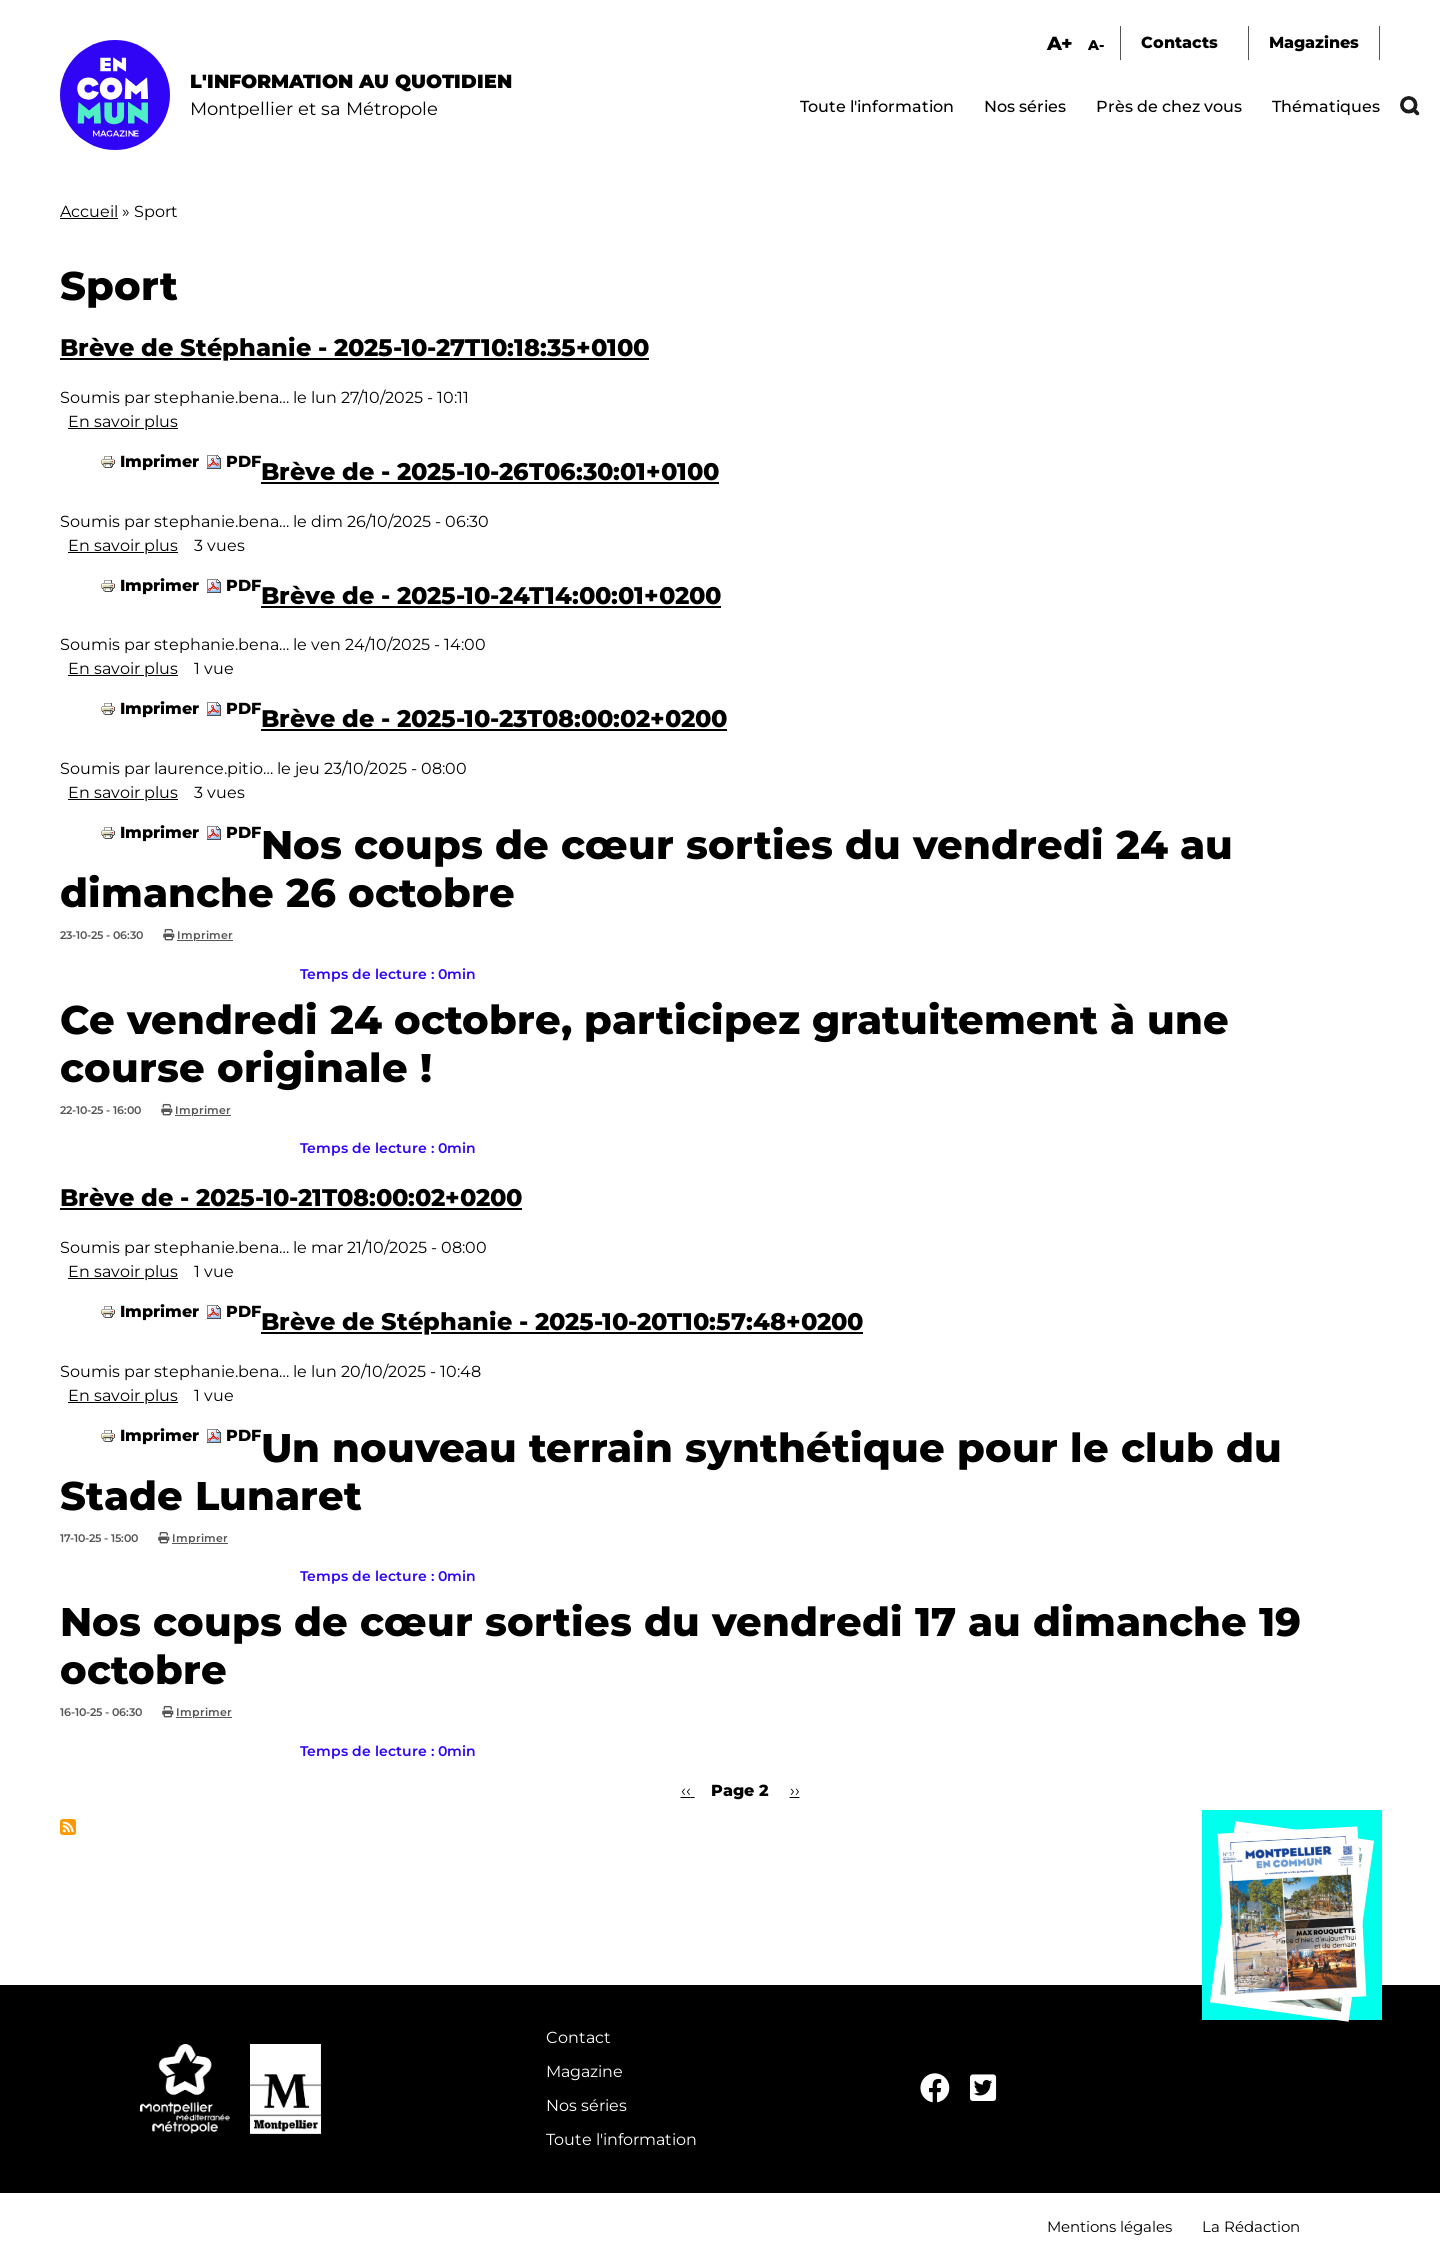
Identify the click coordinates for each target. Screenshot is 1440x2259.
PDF (243, 461)
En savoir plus (123, 421)
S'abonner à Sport (68, 1827)
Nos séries (1025, 106)
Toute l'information (877, 106)
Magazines (1314, 42)
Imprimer (159, 461)
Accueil (89, 211)
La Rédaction (1251, 2226)
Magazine (584, 2071)
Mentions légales (1109, 2226)
